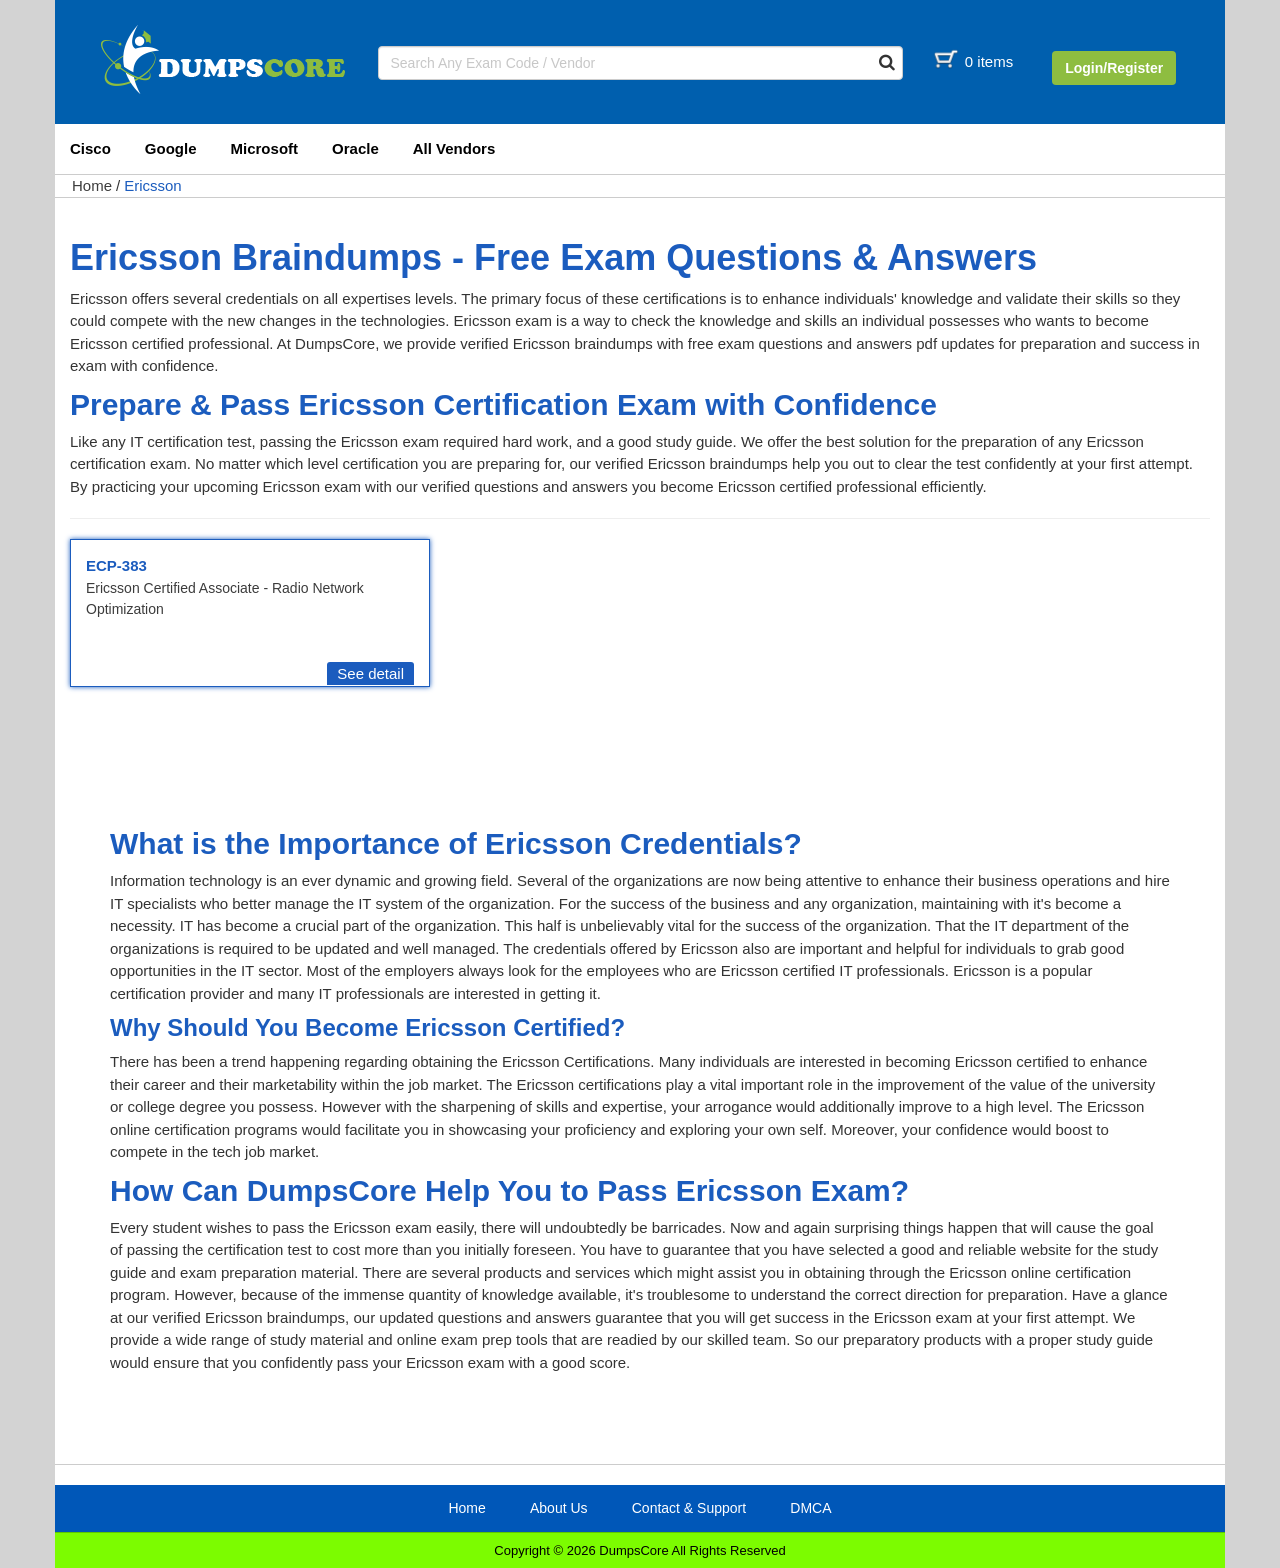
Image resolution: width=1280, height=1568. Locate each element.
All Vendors (454, 148)
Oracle (355, 148)
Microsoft (265, 148)
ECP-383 (116, 565)
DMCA (810, 1508)
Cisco (90, 148)
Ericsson (153, 185)
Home (92, 185)
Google (171, 148)
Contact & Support (689, 1508)
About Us (559, 1508)
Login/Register (1114, 68)
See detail (370, 673)
